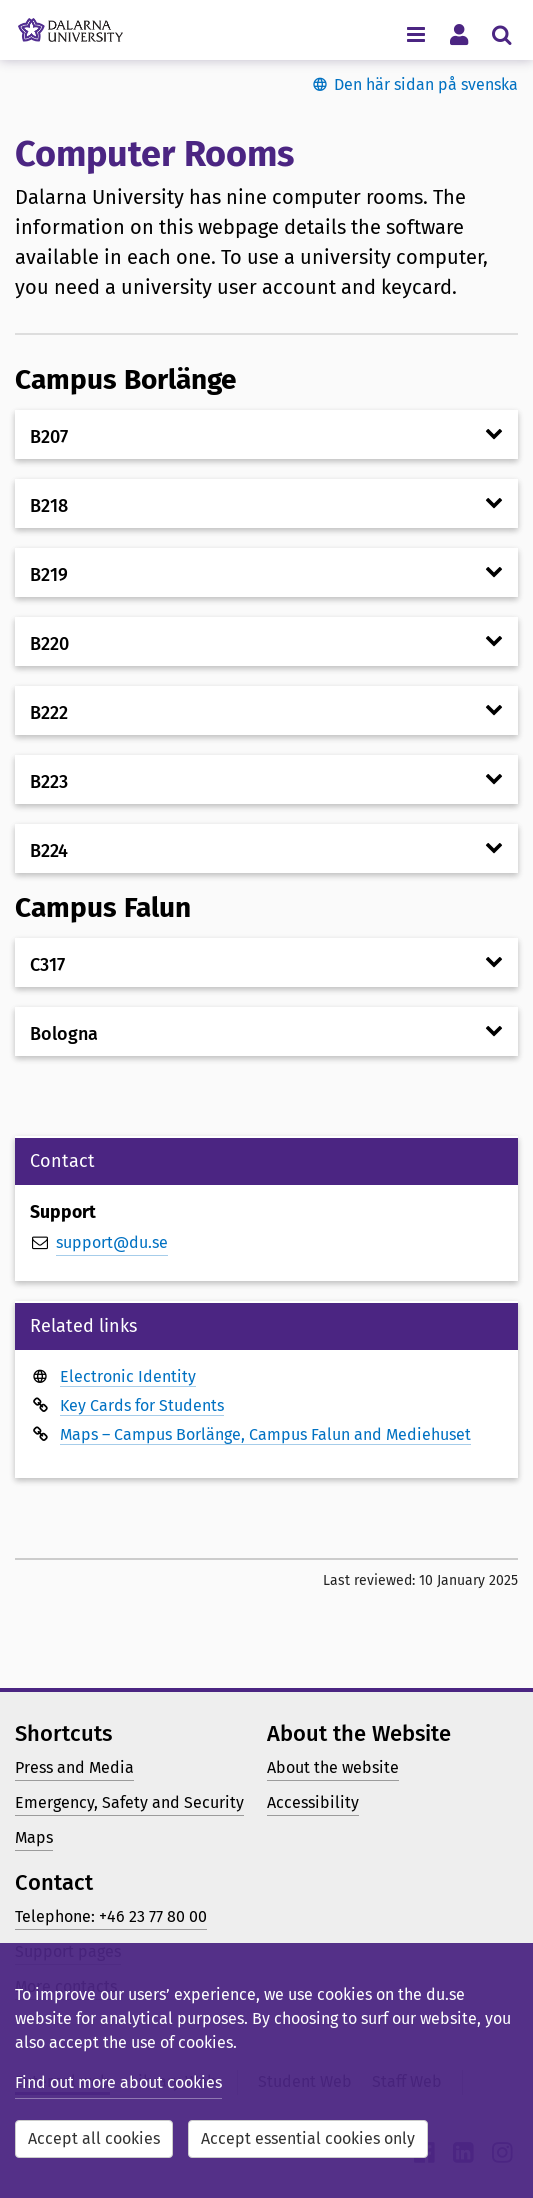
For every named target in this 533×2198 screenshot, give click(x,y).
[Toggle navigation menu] (415, 33)
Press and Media (74, 1767)
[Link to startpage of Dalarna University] (70, 25)
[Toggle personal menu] (458, 33)
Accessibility (313, 1802)
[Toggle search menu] (501, 33)
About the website (333, 1767)
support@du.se (112, 1242)
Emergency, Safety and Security (129, 1802)
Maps (34, 1837)
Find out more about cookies (118, 2082)
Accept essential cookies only (308, 2138)
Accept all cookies (94, 2138)
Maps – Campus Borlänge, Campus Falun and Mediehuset (265, 1434)
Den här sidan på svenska (426, 84)
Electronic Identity (128, 1376)
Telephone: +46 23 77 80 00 (111, 1916)
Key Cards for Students (142, 1405)
